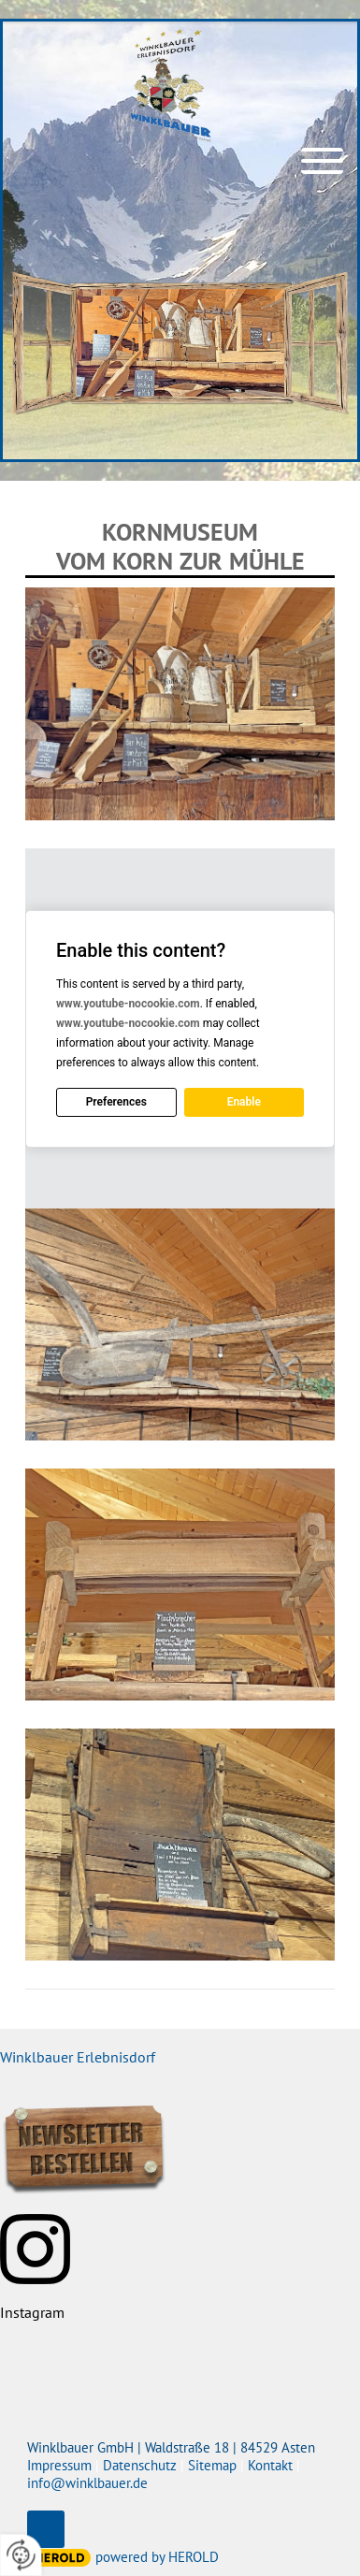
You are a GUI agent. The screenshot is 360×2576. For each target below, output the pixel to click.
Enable (244, 1101)
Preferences (116, 1101)
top (46, 2529)
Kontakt (270, 2465)
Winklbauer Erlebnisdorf (77, 2057)
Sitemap (212, 2465)
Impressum (59, 2465)
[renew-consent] (21, 2555)
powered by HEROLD (157, 2557)
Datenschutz (140, 2465)
